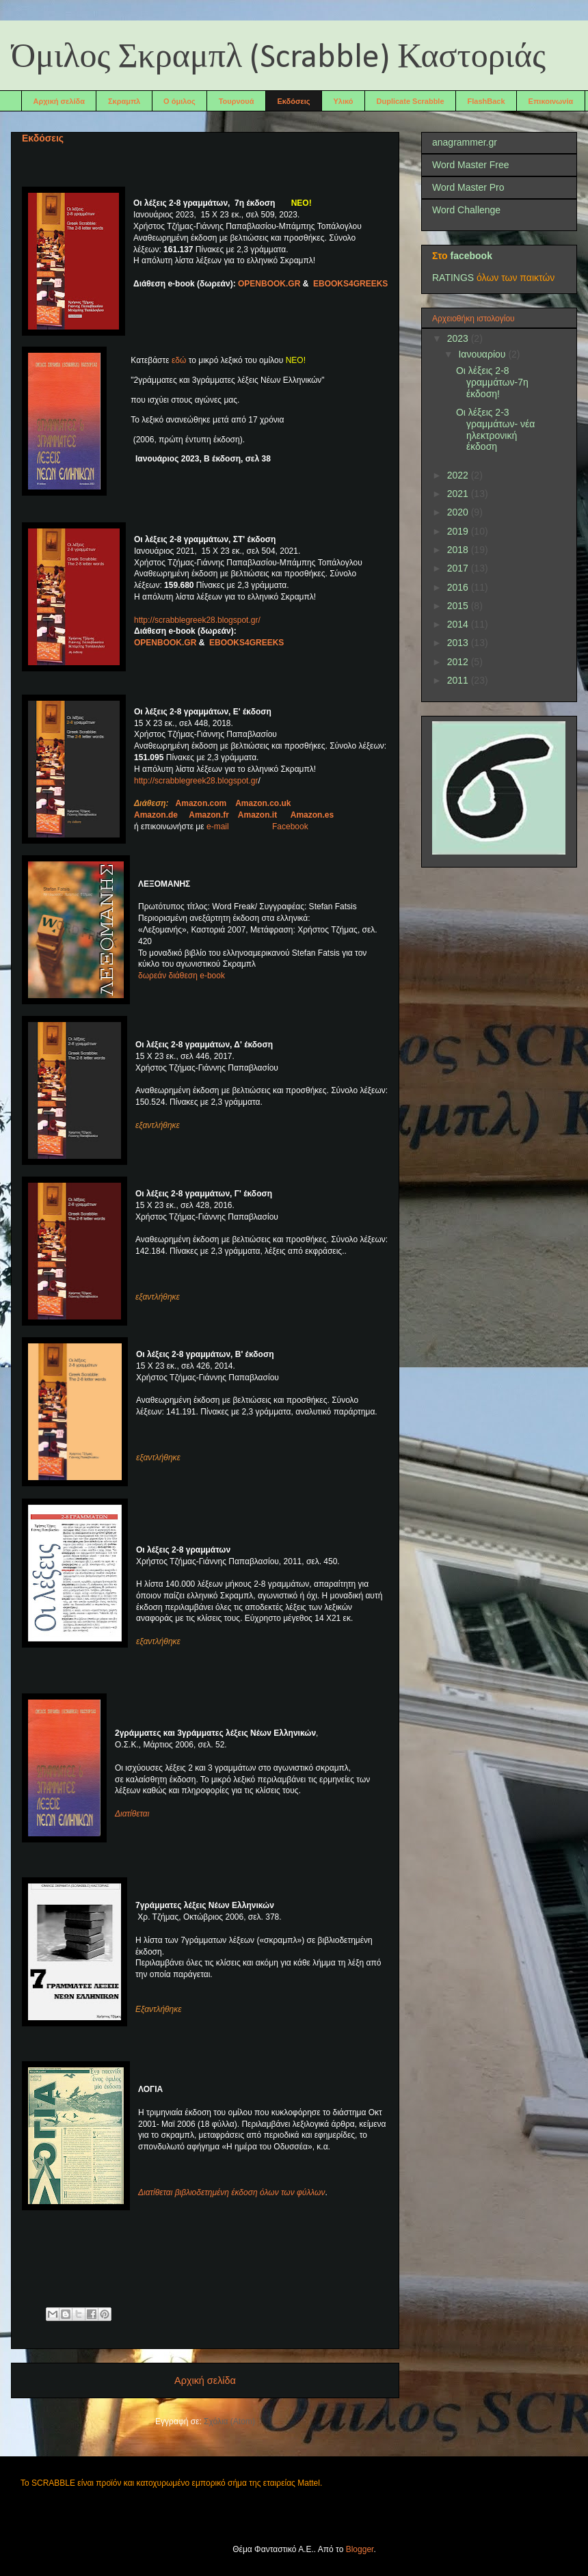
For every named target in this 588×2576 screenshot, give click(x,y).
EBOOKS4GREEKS (350, 284)
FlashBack (486, 101)
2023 (459, 338)
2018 (459, 549)
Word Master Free (470, 164)
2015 (459, 605)
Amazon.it (257, 815)
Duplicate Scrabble (410, 101)
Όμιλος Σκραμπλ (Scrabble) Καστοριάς (278, 58)
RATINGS (453, 277)
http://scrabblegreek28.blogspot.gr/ (197, 620)
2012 (459, 661)
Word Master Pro (468, 187)
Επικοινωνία (551, 101)
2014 (459, 624)
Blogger (360, 2549)
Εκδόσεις (293, 101)
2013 (459, 642)
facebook (471, 255)
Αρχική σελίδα (59, 101)
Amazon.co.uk (263, 803)
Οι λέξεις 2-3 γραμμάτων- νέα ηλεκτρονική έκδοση (495, 429)
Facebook (290, 826)
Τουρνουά (236, 101)
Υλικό (343, 101)
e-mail (238, 826)
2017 (459, 568)
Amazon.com (201, 803)
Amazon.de (156, 815)
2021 (459, 493)
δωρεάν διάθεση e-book (181, 975)
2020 (459, 512)
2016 (459, 587)
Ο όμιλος (179, 101)
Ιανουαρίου (483, 354)
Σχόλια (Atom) (229, 2421)
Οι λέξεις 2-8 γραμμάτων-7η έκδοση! (492, 382)
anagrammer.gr (464, 142)
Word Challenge (466, 209)
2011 (459, 680)
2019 (459, 531)
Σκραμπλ (124, 101)
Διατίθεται (132, 1814)
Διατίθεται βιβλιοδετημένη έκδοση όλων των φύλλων (231, 2192)
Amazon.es (312, 815)
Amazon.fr (209, 815)
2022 (459, 475)
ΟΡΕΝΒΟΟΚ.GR (269, 284)
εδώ (178, 360)
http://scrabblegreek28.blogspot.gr (196, 781)
